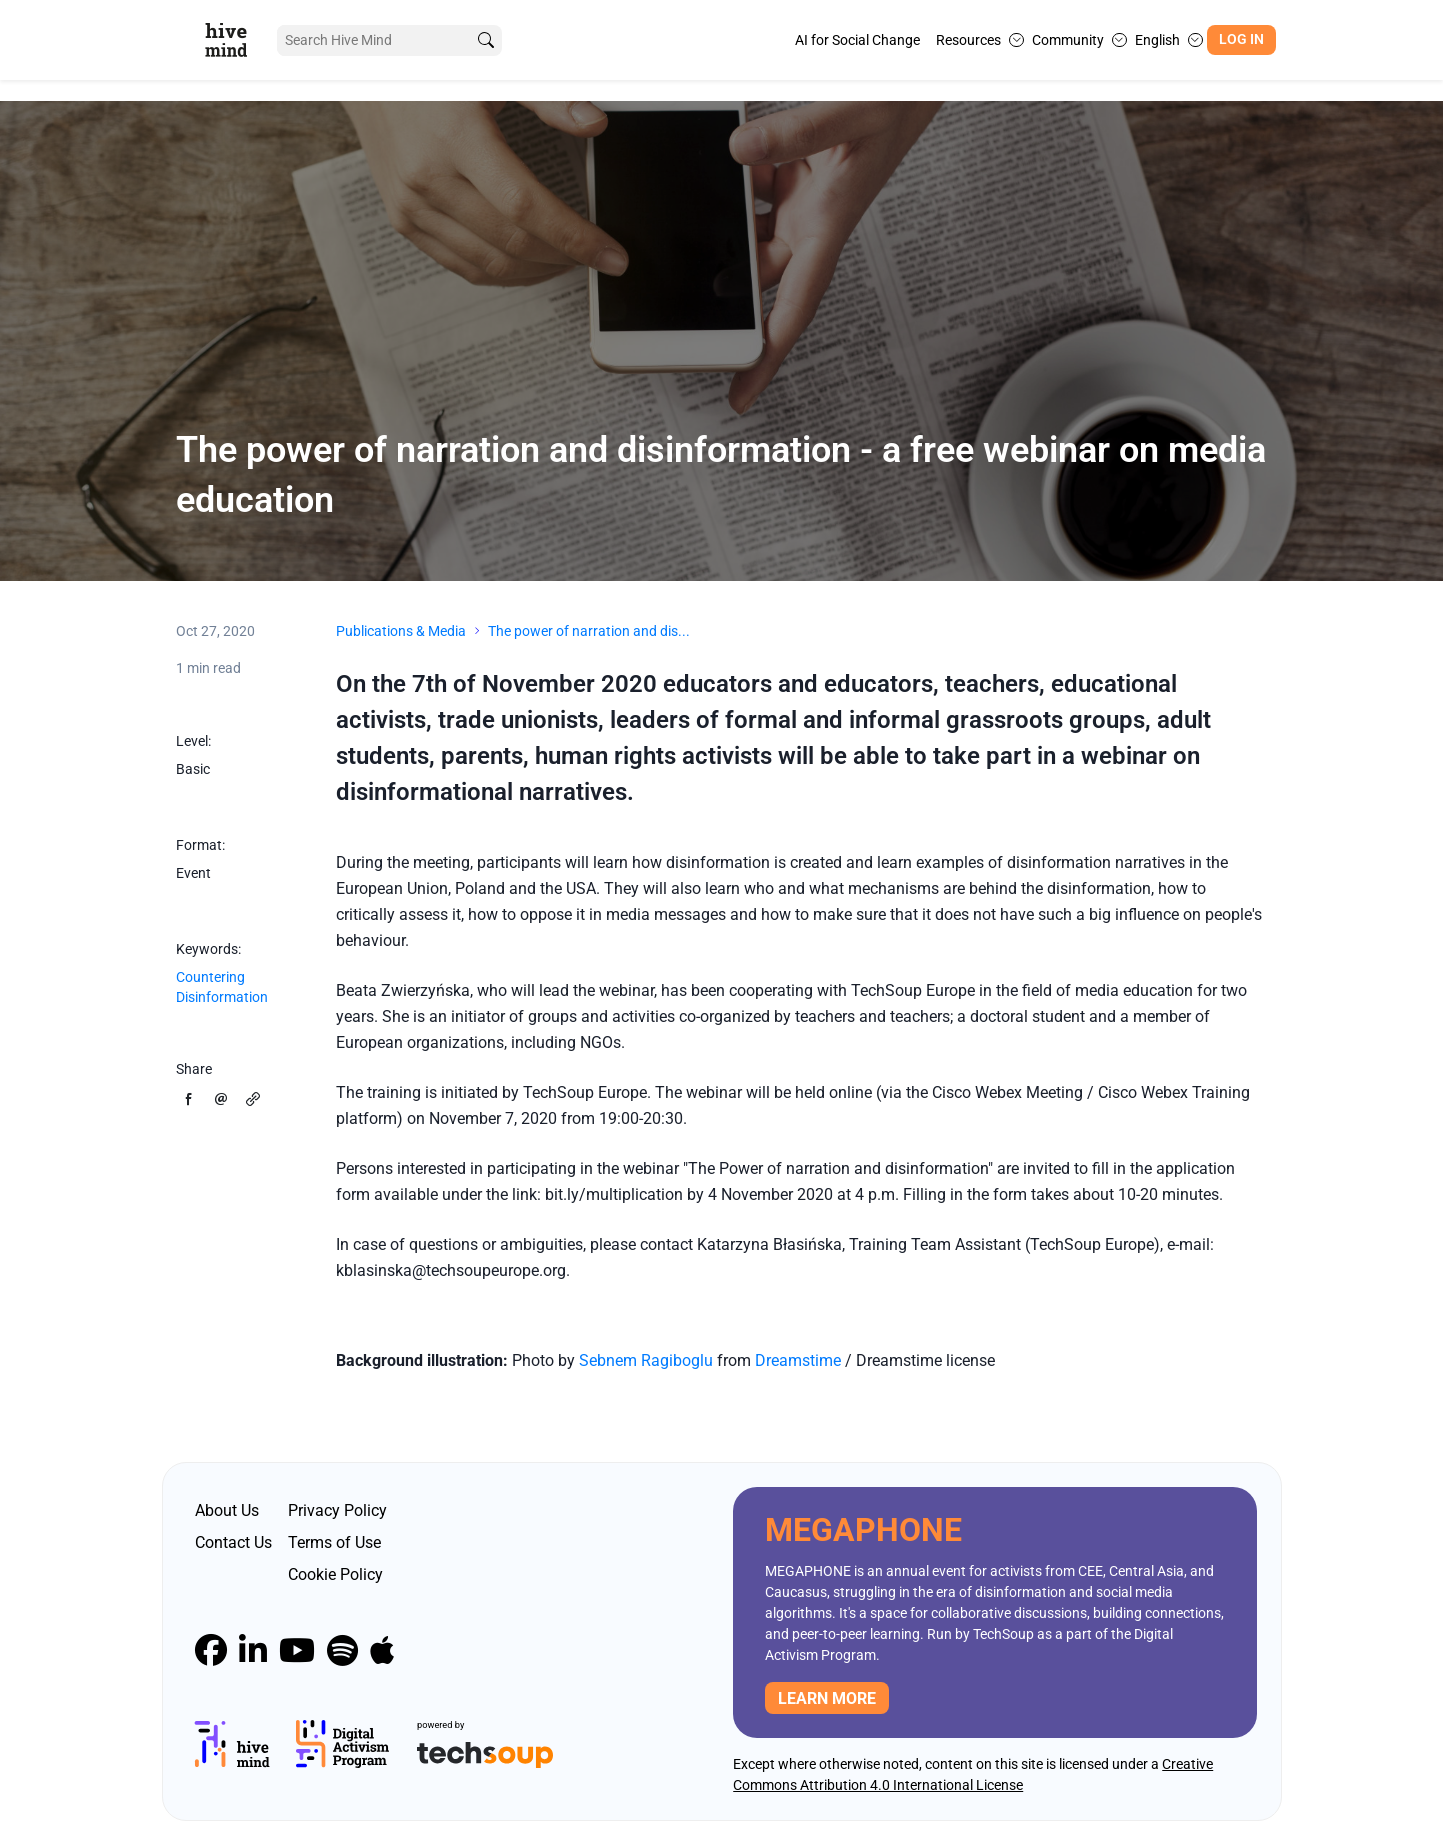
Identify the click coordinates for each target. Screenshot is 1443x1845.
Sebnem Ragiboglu (646, 1360)
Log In (1241, 39)
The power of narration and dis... (589, 631)
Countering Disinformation (222, 987)
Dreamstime (800, 1360)
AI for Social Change (857, 40)
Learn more (827, 1698)
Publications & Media (401, 631)
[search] (485, 40)
